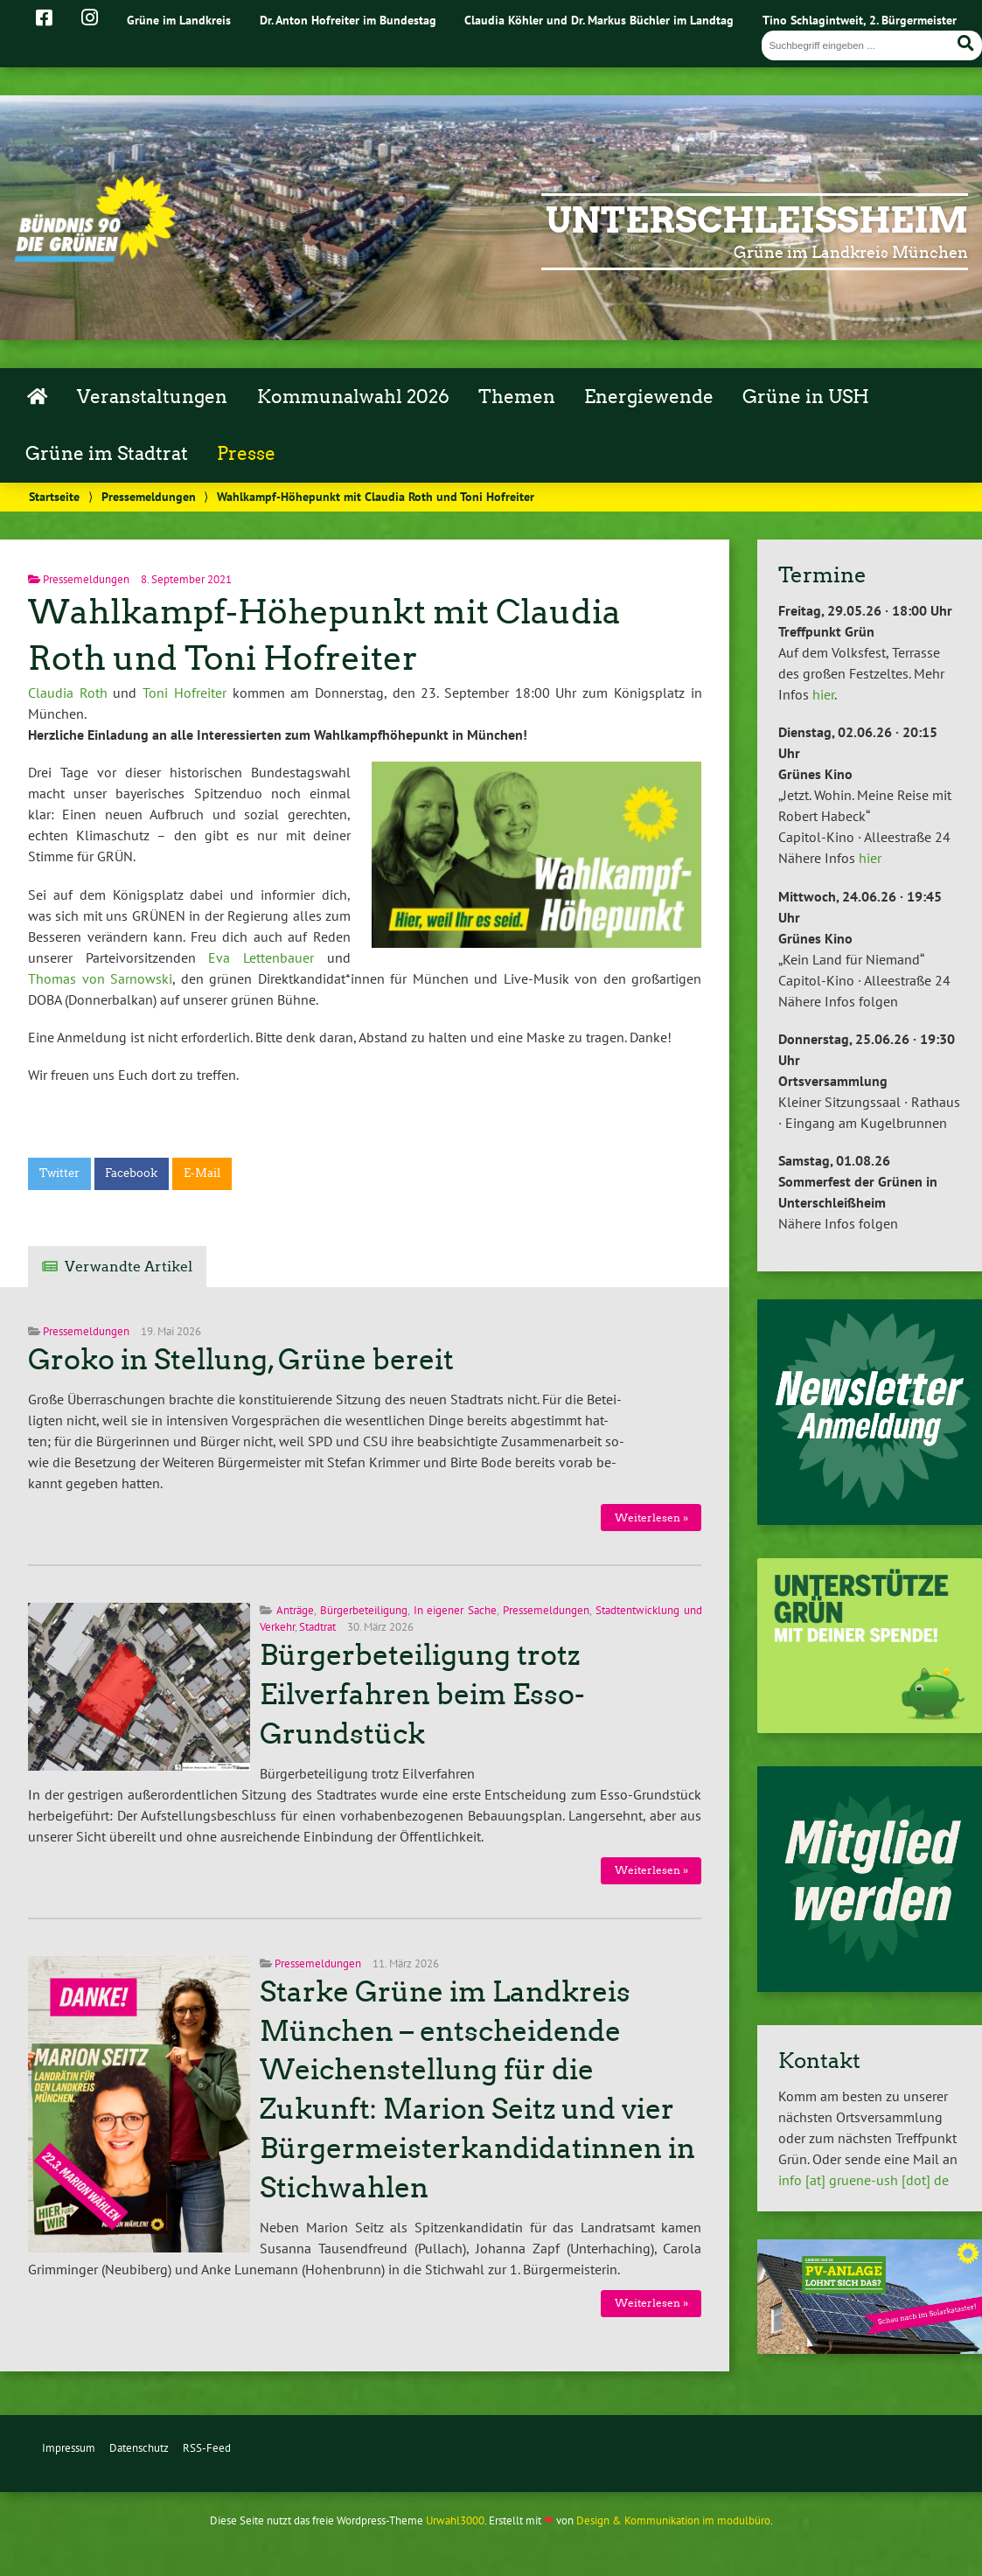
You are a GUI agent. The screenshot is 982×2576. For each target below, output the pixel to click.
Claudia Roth (68, 692)
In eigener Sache (456, 1610)
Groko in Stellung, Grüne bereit (241, 1359)
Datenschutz (139, 2447)
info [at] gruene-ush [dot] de (863, 2180)
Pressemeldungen (148, 496)
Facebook (131, 1173)
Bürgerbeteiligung (363, 1610)
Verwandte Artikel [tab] (128, 1266)
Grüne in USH (805, 397)
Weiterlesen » (651, 1517)
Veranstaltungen (152, 397)
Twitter (59, 1173)
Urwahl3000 (455, 2520)
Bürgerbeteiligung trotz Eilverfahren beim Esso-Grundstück (422, 1694)
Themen (516, 397)
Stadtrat (317, 1626)
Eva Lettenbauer (261, 957)
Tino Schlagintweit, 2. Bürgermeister (860, 19)
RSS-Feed (207, 2447)
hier (823, 694)
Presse (246, 453)
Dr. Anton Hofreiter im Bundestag (348, 19)
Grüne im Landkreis (179, 19)
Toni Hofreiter (184, 692)
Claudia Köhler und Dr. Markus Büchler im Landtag (599, 19)
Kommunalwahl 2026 (353, 397)
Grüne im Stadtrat (106, 453)
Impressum (68, 2447)
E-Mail (202, 1173)
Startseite (54, 496)
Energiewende (649, 397)
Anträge (295, 1610)
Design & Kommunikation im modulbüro (673, 2520)
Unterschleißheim (757, 220)
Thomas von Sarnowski (100, 978)
